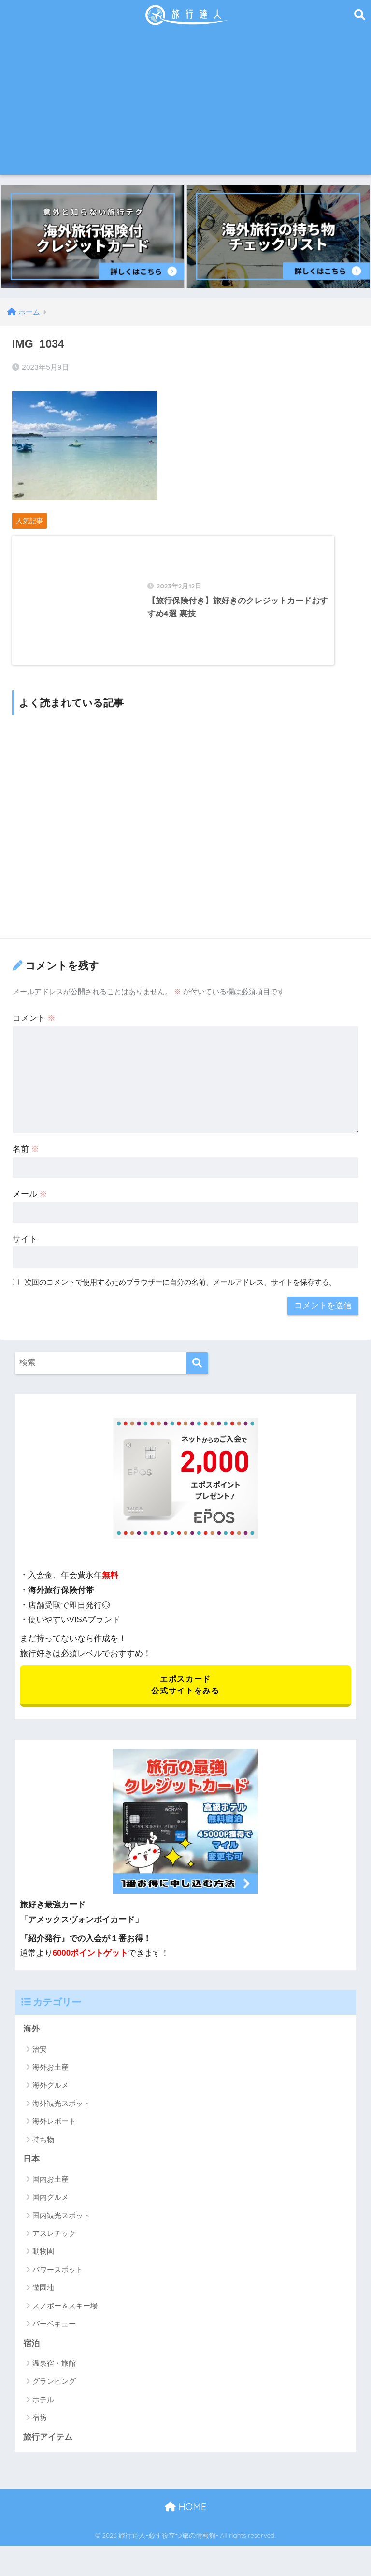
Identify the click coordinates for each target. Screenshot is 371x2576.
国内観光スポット (61, 2226)
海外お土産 (50, 2078)
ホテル (43, 2410)
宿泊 (31, 2354)
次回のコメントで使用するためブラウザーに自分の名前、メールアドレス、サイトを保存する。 (180, 1292)
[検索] (197, 1373)
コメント (34, 1028)
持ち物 (43, 2151)
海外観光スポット (61, 2114)
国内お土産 (50, 2190)
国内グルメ (50, 2208)
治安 (39, 2060)
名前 (26, 1159)
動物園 (43, 2263)
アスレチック (54, 2244)
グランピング (54, 2393)
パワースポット (57, 2280)
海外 (31, 2040)
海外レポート (54, 2132)
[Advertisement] (186, 102)
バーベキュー (54, 2335)
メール (30, 1204)
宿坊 (39, 2429)
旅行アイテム (47, 2448)
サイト (25, 1249)
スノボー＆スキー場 (65, 2317)
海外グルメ (50, 2096)
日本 (31, 2170)
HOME (185, 2518)
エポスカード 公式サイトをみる (185, 1695)
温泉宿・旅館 (54, 2375)
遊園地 (43, 2298)
